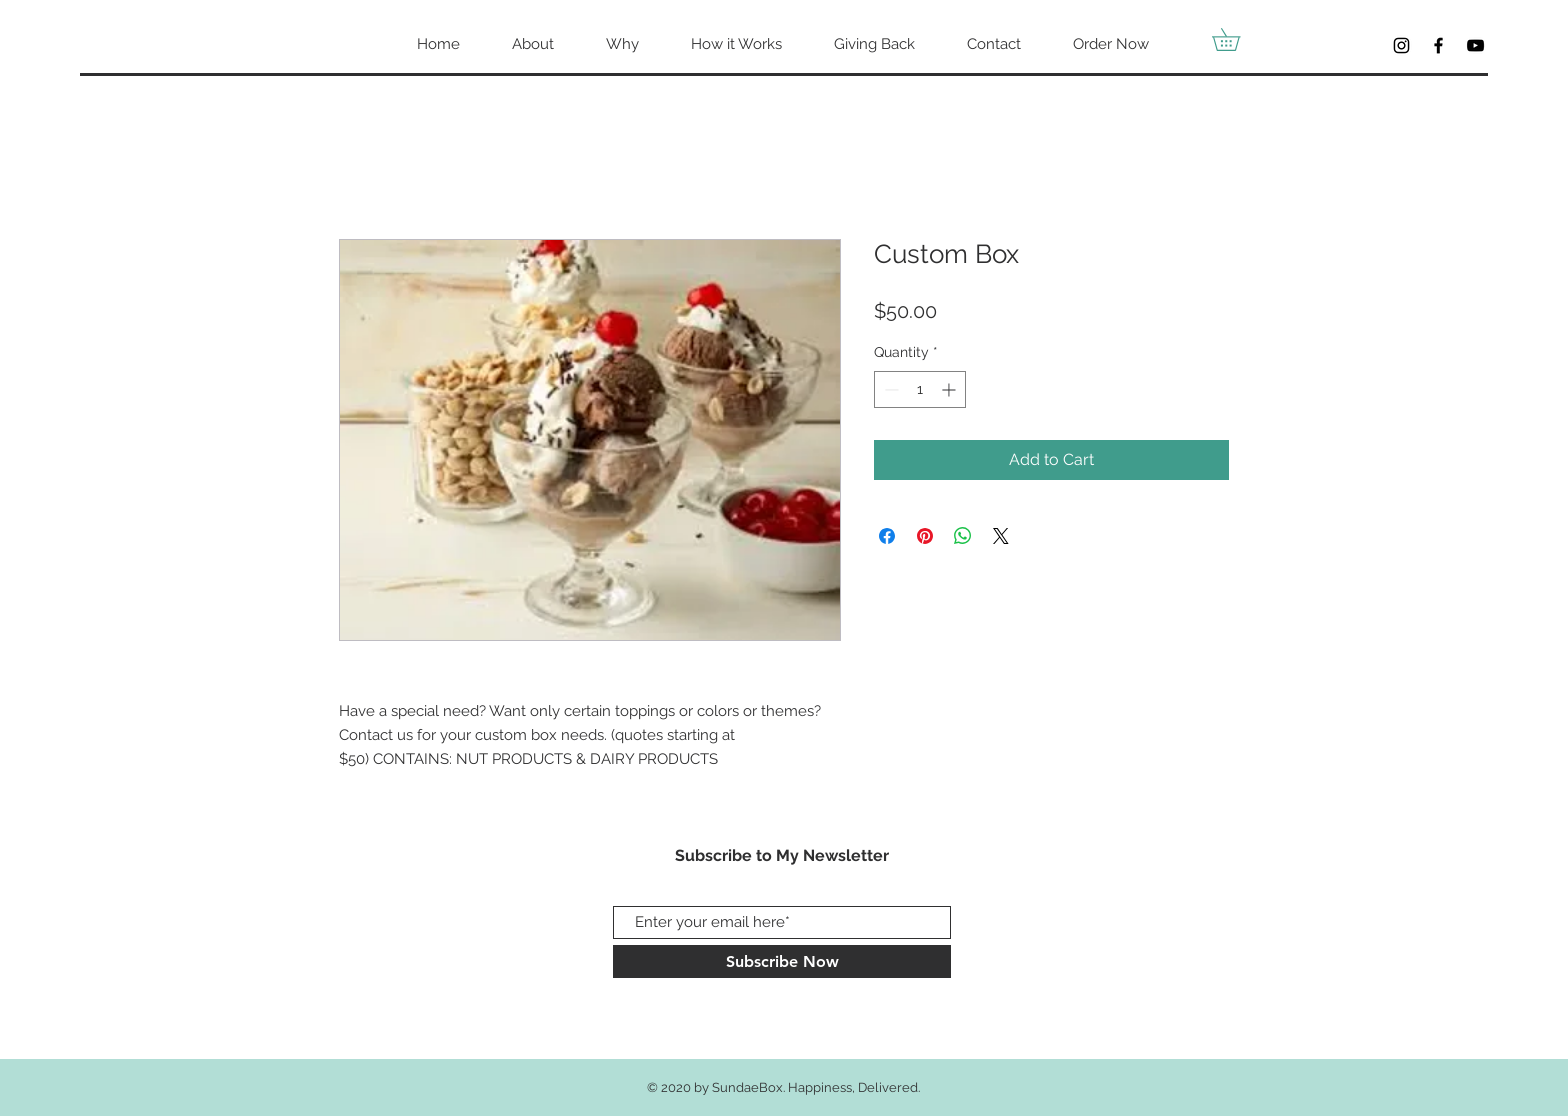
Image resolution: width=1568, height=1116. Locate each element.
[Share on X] (1001, 536)
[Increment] (950, 389)
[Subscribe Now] (782, 961)
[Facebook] (1438, 45)
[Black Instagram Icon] (1401, 45)
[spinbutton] (920, 389)
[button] (1237, 39)
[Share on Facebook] (887, 536)
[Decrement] (889, 389)
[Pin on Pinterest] (925, 536)
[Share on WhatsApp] (963, 536)
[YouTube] (1475, 45)
